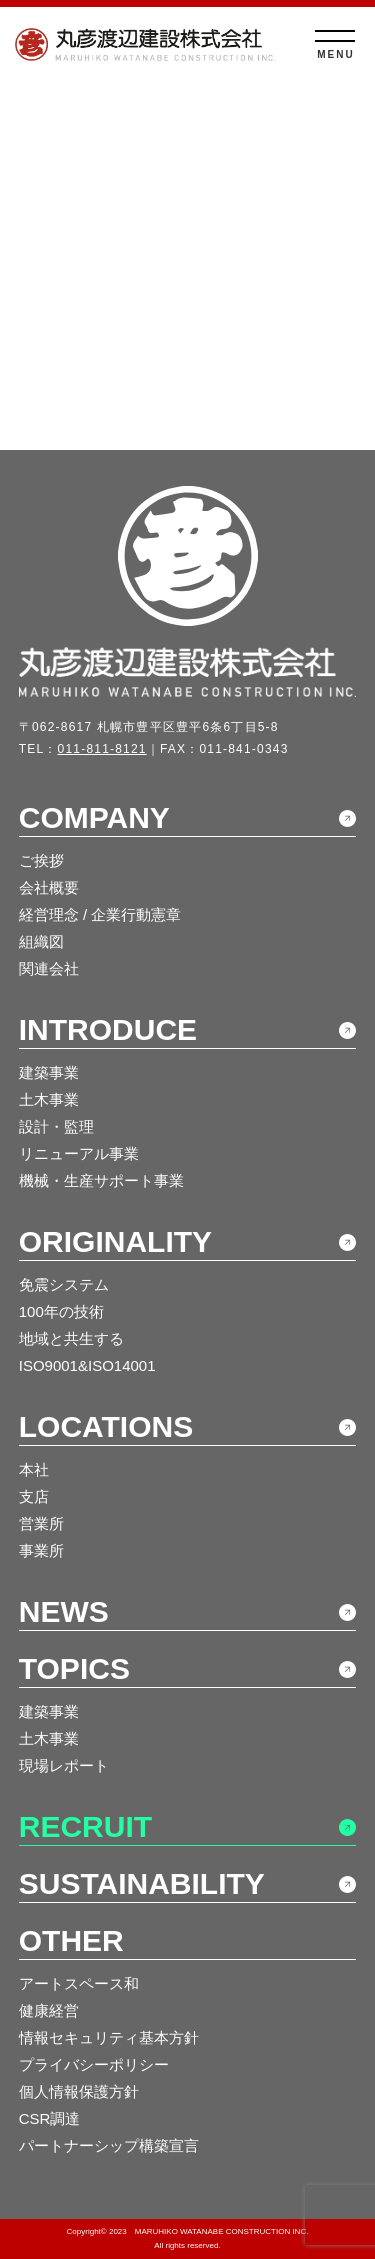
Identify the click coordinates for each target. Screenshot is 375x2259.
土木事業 (49, 1099)
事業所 (41, 1550)
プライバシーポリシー (94, 2064)
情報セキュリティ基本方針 (109, 2037)
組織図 (41, 941)
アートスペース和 (79, 1983)
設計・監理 (56, 1126)
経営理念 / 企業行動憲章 (100, 914)
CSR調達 (50, 2118)
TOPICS (74, 1668)
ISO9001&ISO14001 (87, 1365)
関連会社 (49, 968)
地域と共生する (71, 1338)
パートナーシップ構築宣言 (109, 2145)
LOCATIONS (106, 1426)
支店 (34, 1496)
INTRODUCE (108, 1029)
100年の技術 (61, 1311)
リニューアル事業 (79, 1153)
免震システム (64, 1284)
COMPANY (94, 817)
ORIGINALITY (115, 1241)
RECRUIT (85, 1826)
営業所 (41, 1523)
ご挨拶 (41, 860)
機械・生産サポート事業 (101, 1180)
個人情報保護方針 (79, 2091)
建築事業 (49, 1072)
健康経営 (49, 2010)
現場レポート (64, 1765)
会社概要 (49, 887)
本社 (34, 1469)
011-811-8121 (102, 749)
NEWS (64, 1611)
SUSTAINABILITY (142, 1883)
